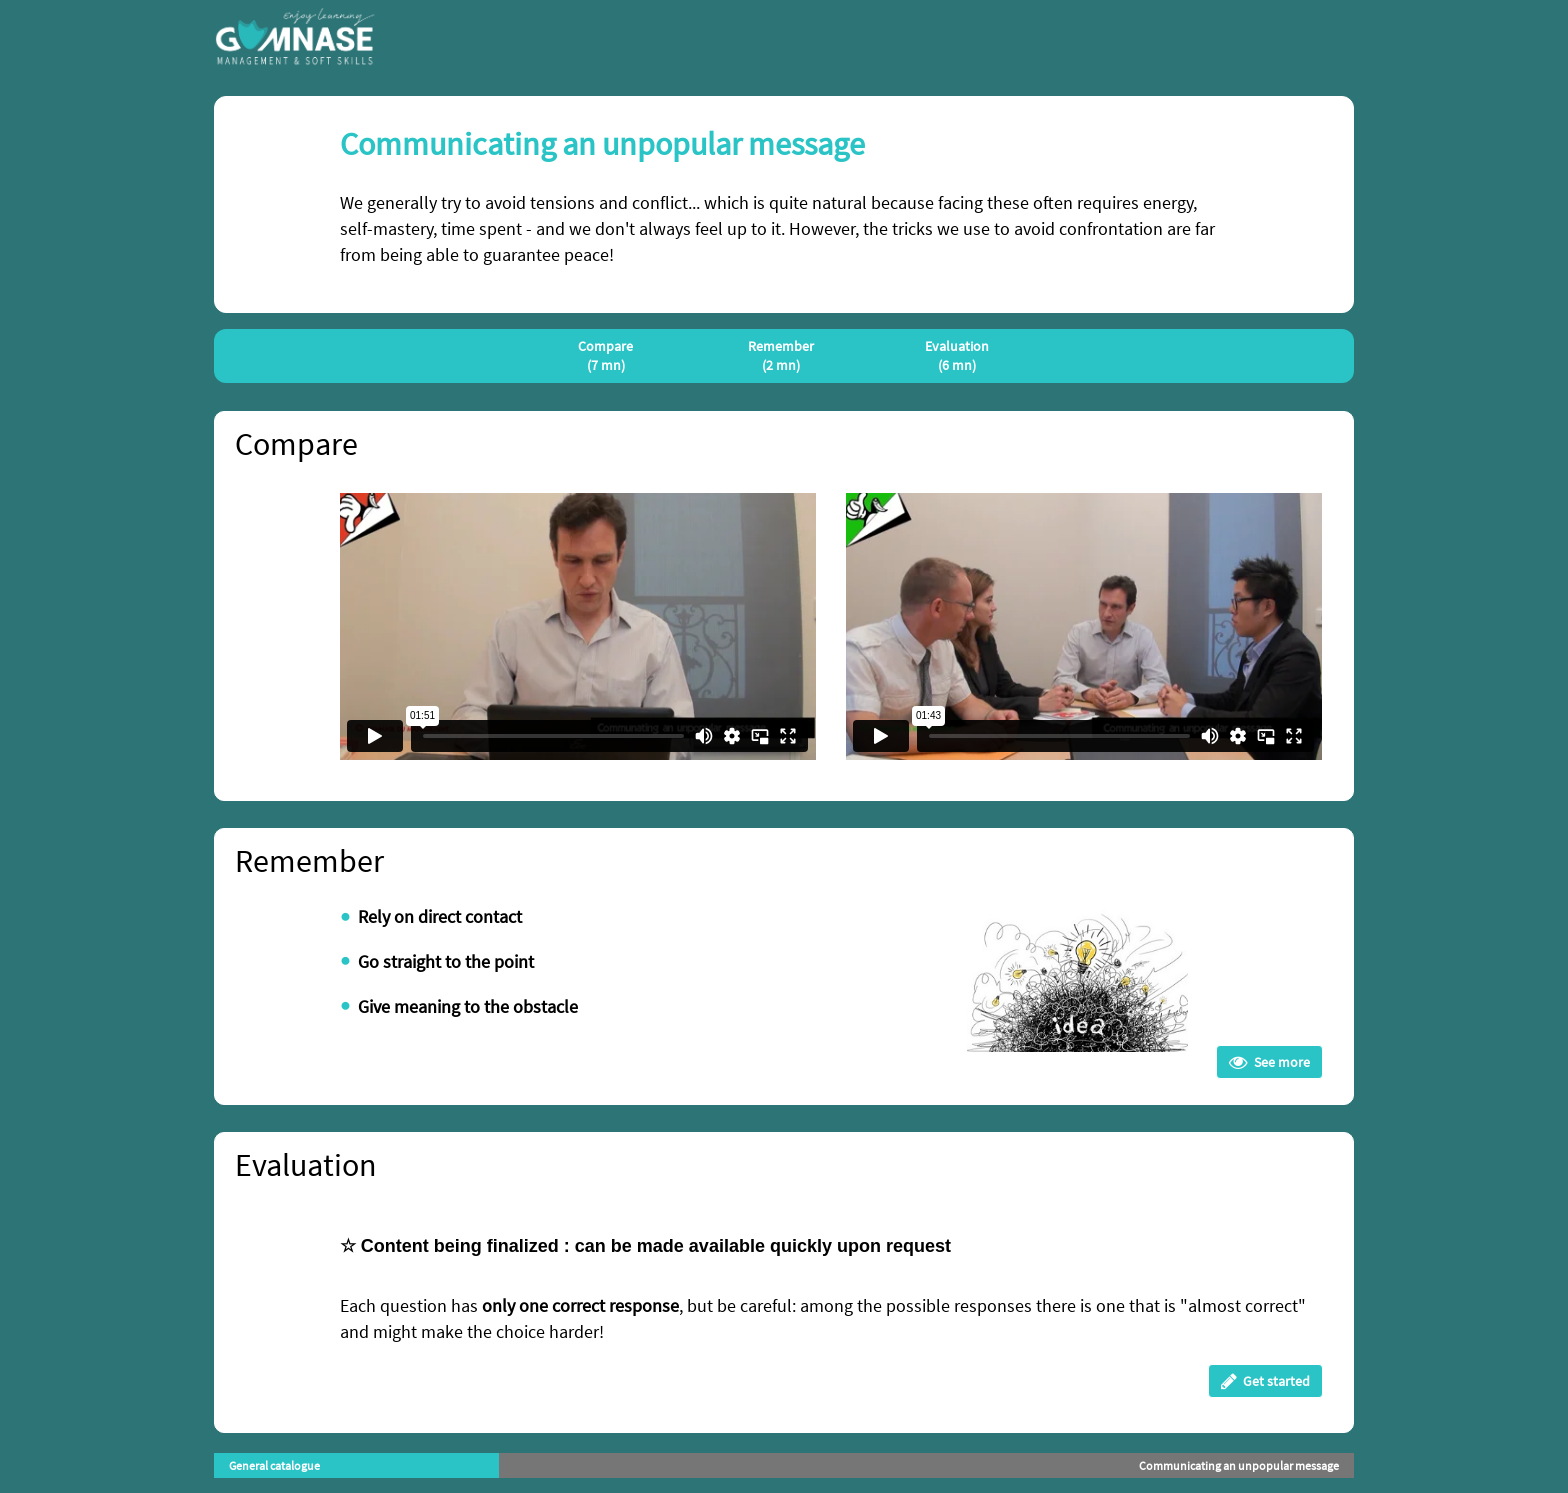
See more (1269, 1062)
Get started (1265, 1381)
